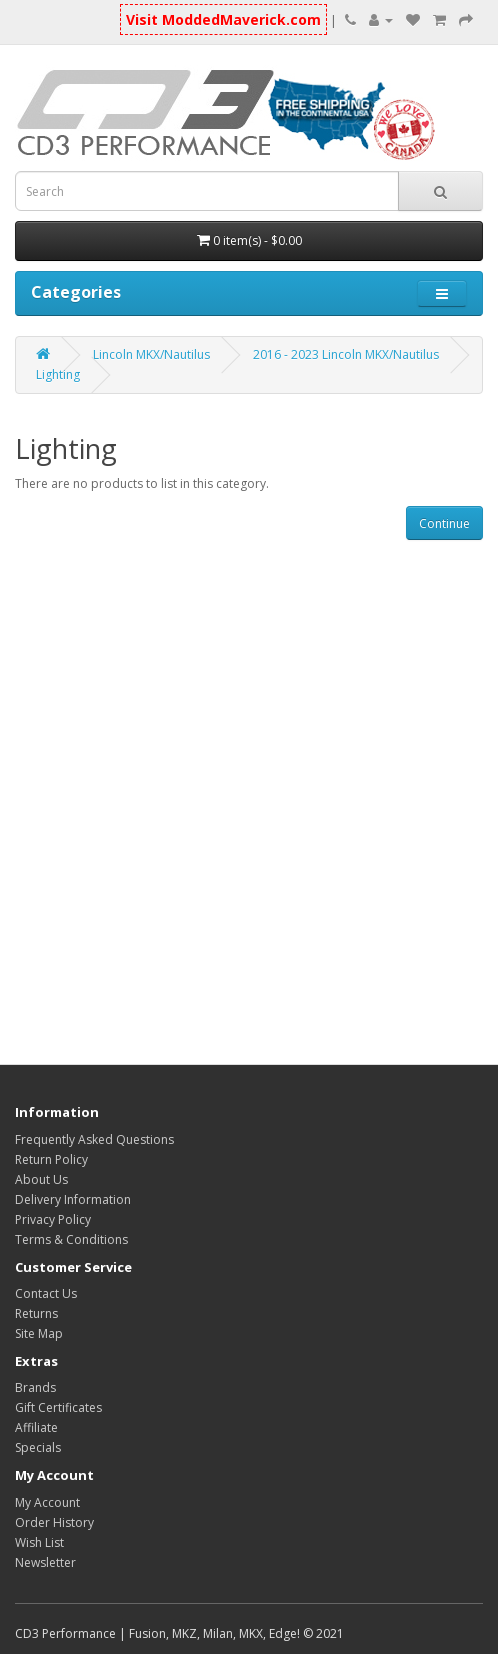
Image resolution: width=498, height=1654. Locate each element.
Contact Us (46, 1293)
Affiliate (36, 1427)
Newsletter (45, 1562)
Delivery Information (73, 1199)
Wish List (39, 1542)
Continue (444, 523)
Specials (38, 1447)
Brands (35, 1387)
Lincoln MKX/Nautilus (151, 354)
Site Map (39, 1333)
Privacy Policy (53, 1219)
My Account (47, 1502)
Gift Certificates (58, 1407)
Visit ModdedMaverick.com (223, 19)
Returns (36, 1313)
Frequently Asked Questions (94, 1139)
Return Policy (51, 1159)
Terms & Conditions (71, 1239)
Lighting (58, 374)
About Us (41, 1179)
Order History (54, 1522)
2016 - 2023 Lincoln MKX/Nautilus (346, 354)
